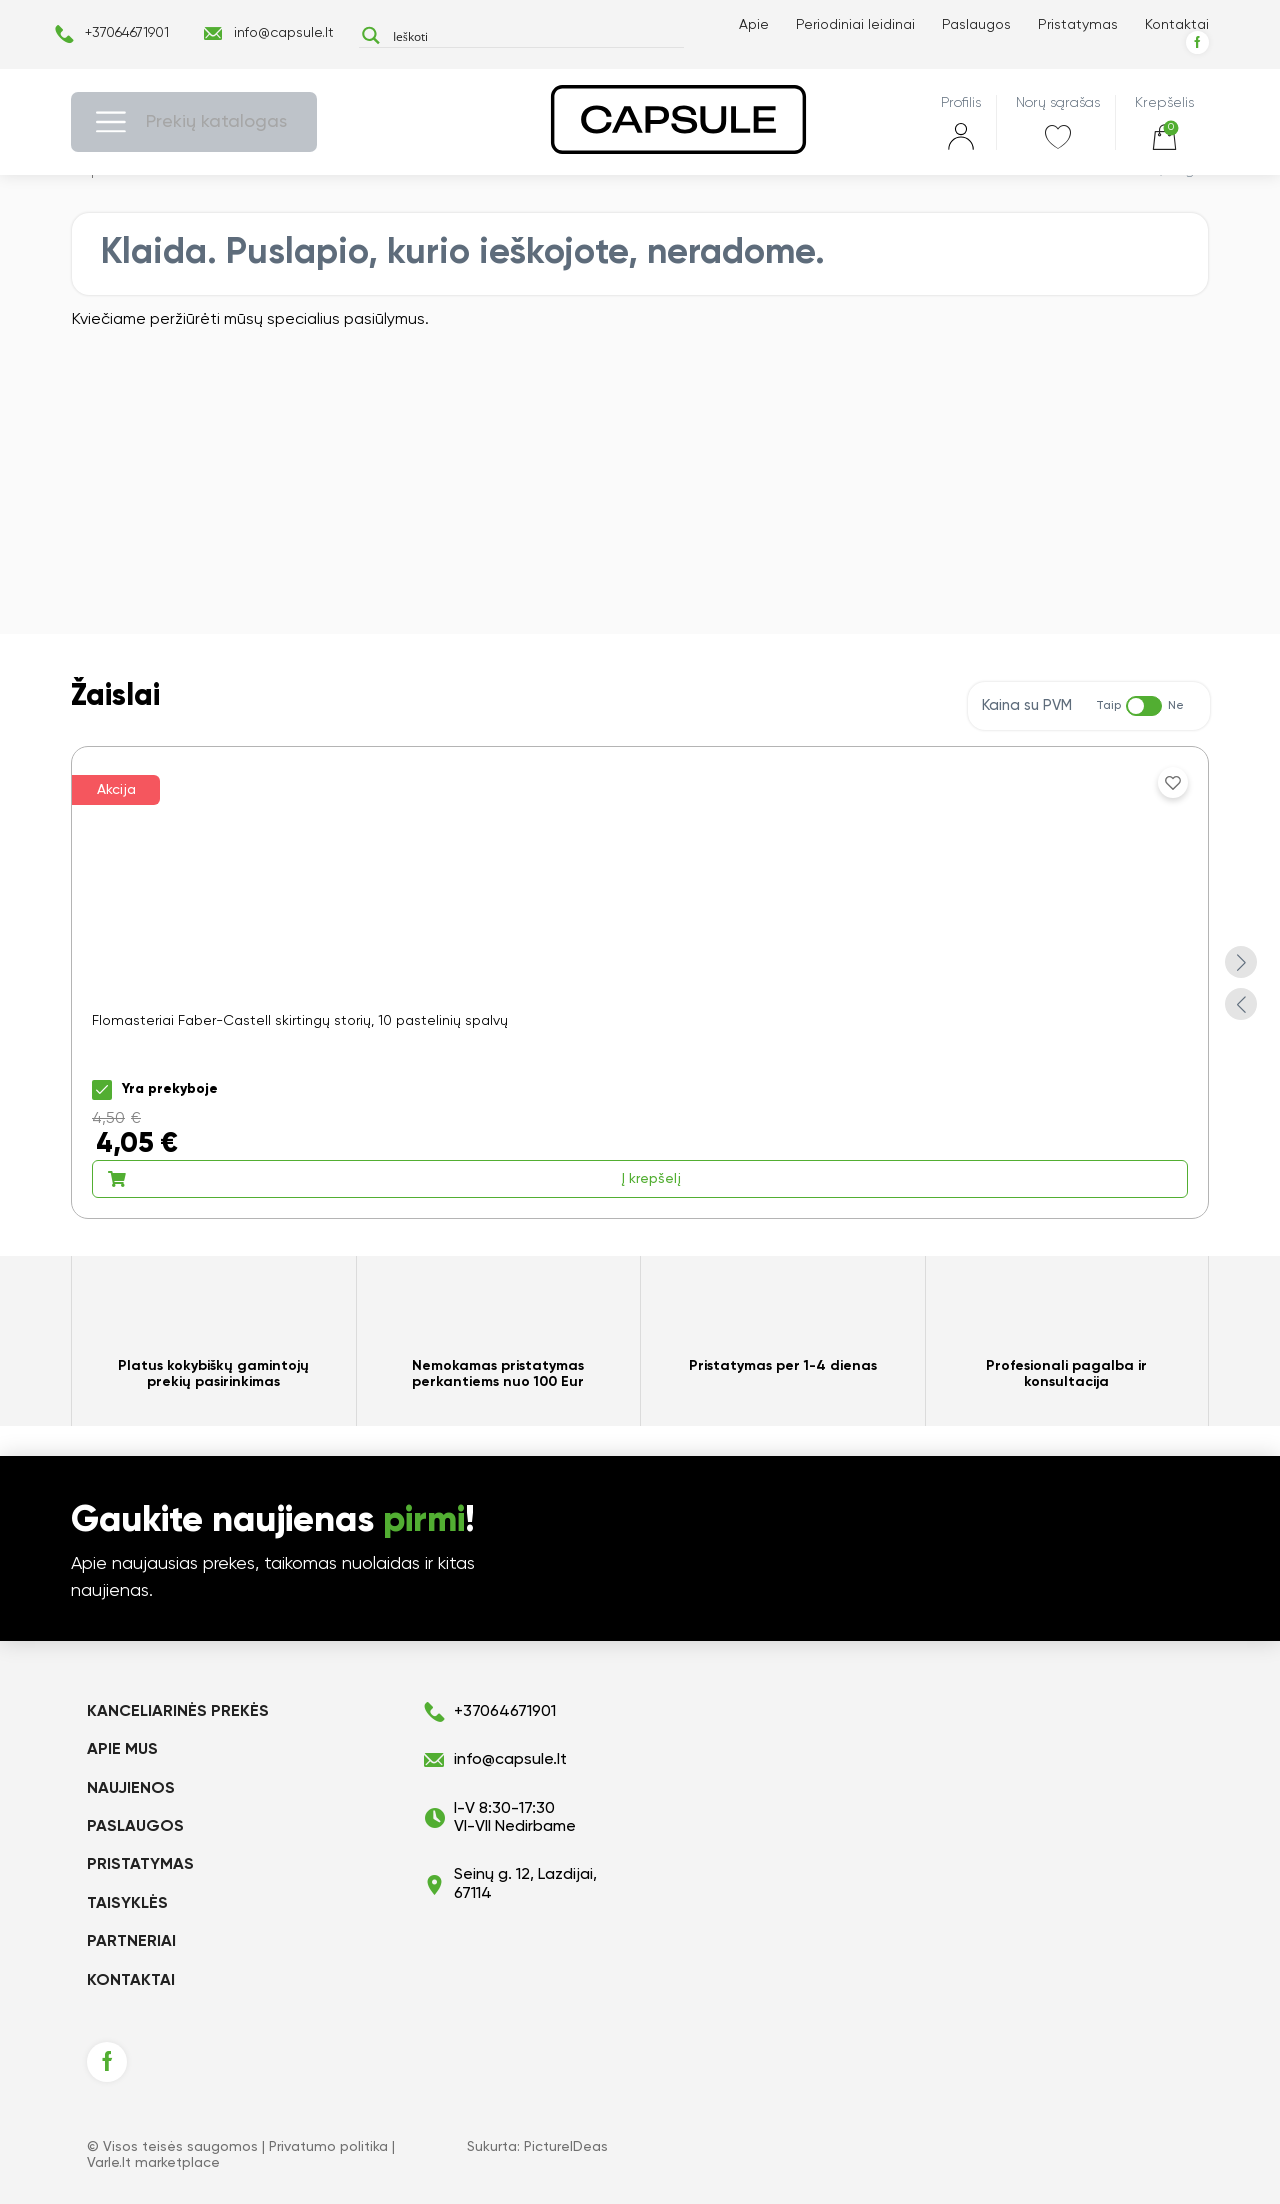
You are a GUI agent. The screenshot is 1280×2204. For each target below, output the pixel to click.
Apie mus (122, 1750)
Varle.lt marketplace (153, 2163)
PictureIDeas (566, 2147)
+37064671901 (127, 33)
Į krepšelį (394, 1179)
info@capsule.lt (284, 33)
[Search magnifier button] (370, 35)
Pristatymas (1078, 25)
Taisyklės (127, 1904)
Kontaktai (1177, 25)
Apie (754, 25)
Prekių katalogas (216, 122)
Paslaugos (976, 25)
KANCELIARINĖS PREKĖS (178, 1712)
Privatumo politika (328, 2147)
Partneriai (131, 1942)
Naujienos (131, 1789)
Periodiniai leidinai (855, 25)
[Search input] (534, 35)
